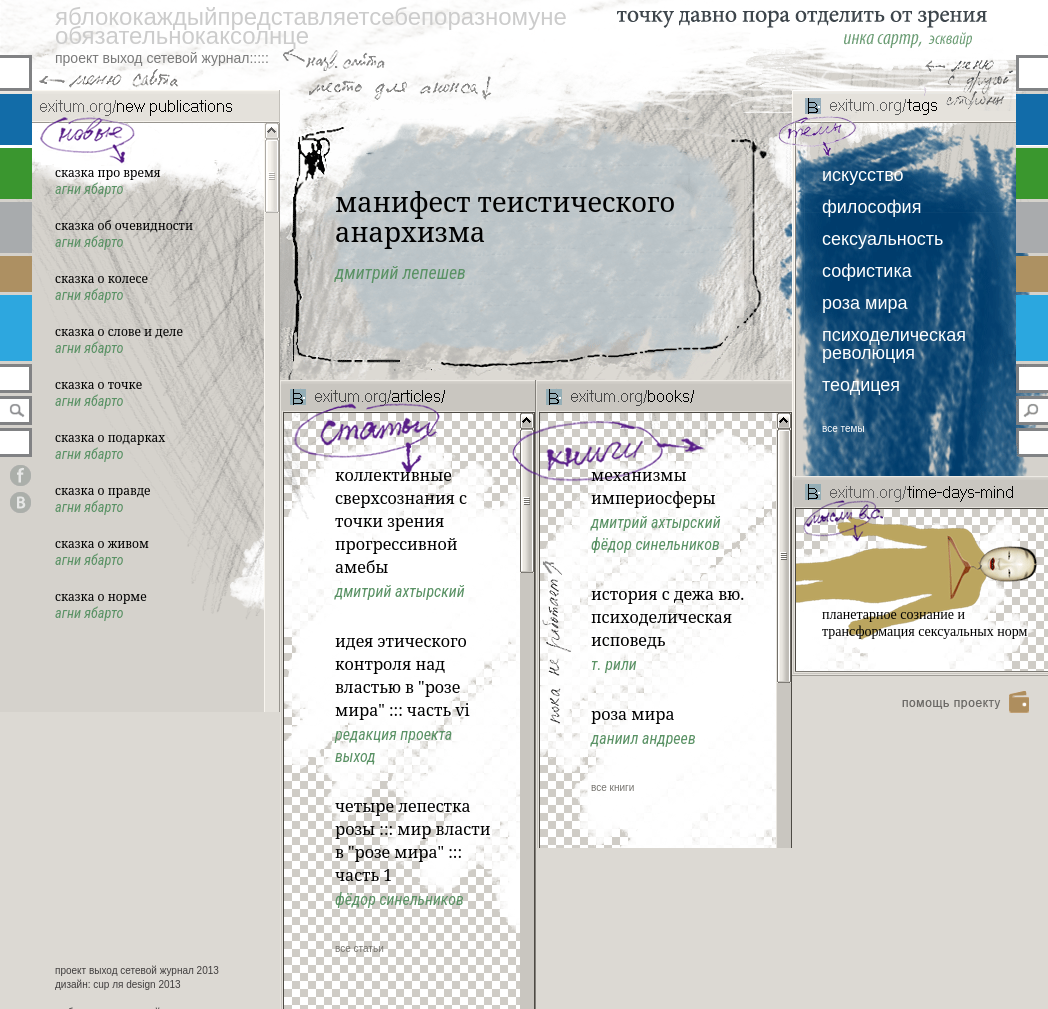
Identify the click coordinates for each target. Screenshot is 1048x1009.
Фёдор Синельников (655, 544)
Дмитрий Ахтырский (656, 522)
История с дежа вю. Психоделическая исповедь (667, 617)
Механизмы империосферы (653, 486)
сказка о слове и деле (119, 331)
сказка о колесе (101, 278)
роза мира (865, 303)
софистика (867, 271)
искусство (863, 175)
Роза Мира (633, 714)
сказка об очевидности (124, 225)
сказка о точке (98, 384)
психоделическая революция (894, 344)
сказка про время (108, 172)
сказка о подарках (110, 437)
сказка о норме (101, 596)
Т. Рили (614, 664)
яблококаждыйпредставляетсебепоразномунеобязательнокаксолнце (311, 26)
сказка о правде (103, 490)
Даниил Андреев (643, 738)
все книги (612, 787)
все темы (843, 428)
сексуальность (882, 239)
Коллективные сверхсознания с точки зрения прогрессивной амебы (401, 521)
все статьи (359, 948)
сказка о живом (102, 543)
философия (871, 207)
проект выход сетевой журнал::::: (162, 58)
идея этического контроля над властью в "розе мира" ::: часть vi (402, 675)
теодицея (861, 385)
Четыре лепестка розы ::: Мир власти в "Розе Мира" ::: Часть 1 (412, 840)
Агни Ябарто (89, 189)
